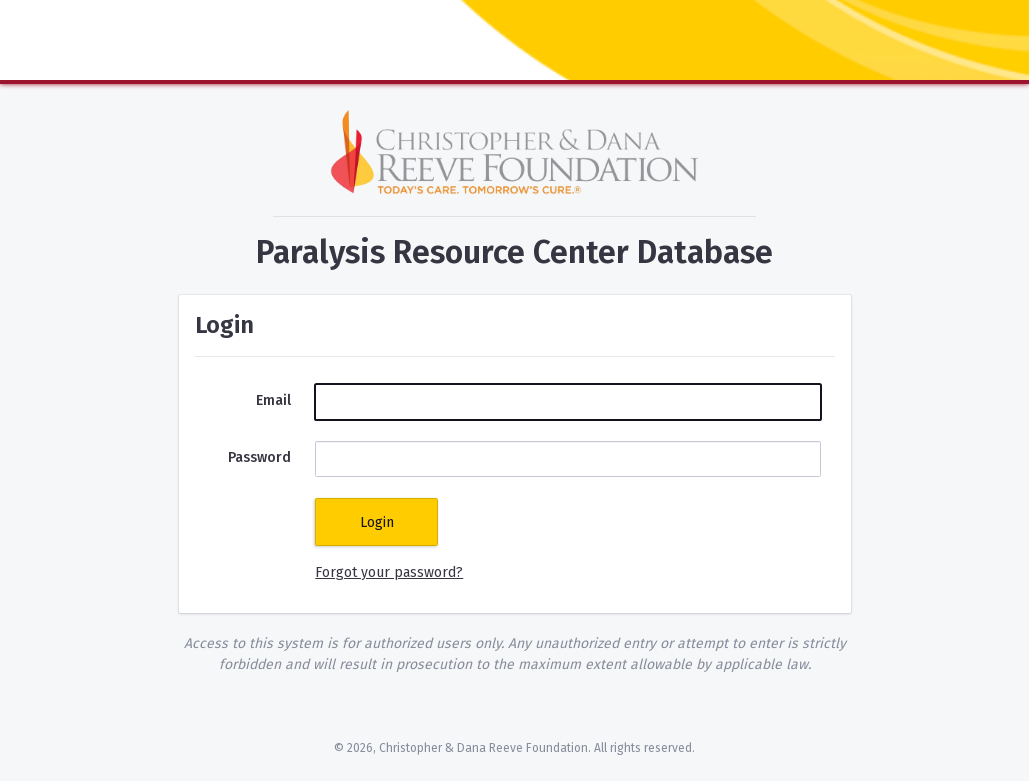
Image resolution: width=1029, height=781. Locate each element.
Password (259, 457)
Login (377, 522)
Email (273, 400)
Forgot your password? (389, 572)
